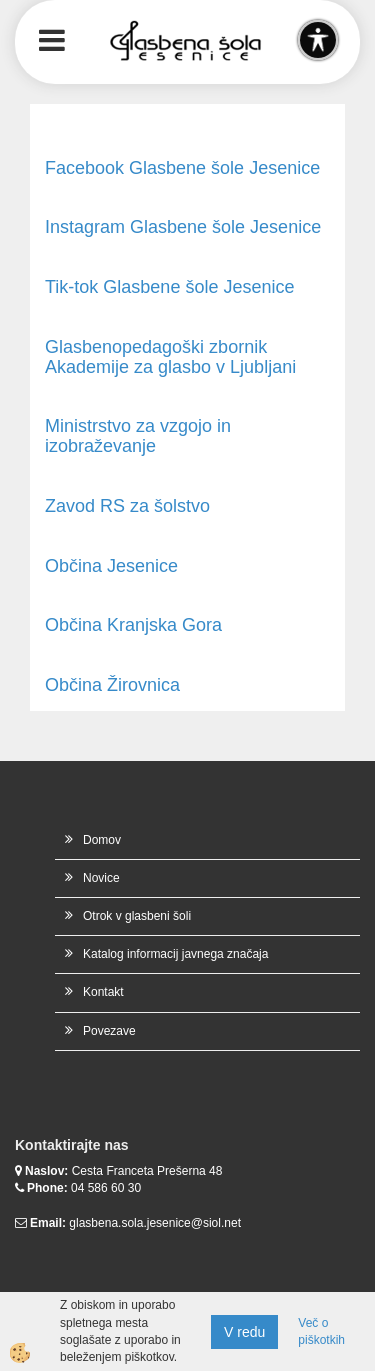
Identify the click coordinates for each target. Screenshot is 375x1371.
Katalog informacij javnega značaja (175, 954)
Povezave (109, 1031)
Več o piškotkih (321, 1331)
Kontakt (103, 992)
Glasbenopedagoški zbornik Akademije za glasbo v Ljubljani (170, 357)
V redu (244, 1332)
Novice (101, 878)
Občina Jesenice (111, 566)
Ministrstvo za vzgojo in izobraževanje (138, 436)
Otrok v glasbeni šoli (137, 916)
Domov (102, 840)
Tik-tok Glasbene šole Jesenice (169, 287)
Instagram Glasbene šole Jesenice (183, 227)
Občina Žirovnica (112, 685)
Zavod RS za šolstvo (127, 506)
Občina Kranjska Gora (133, 625)
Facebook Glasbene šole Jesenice (182, 168)
